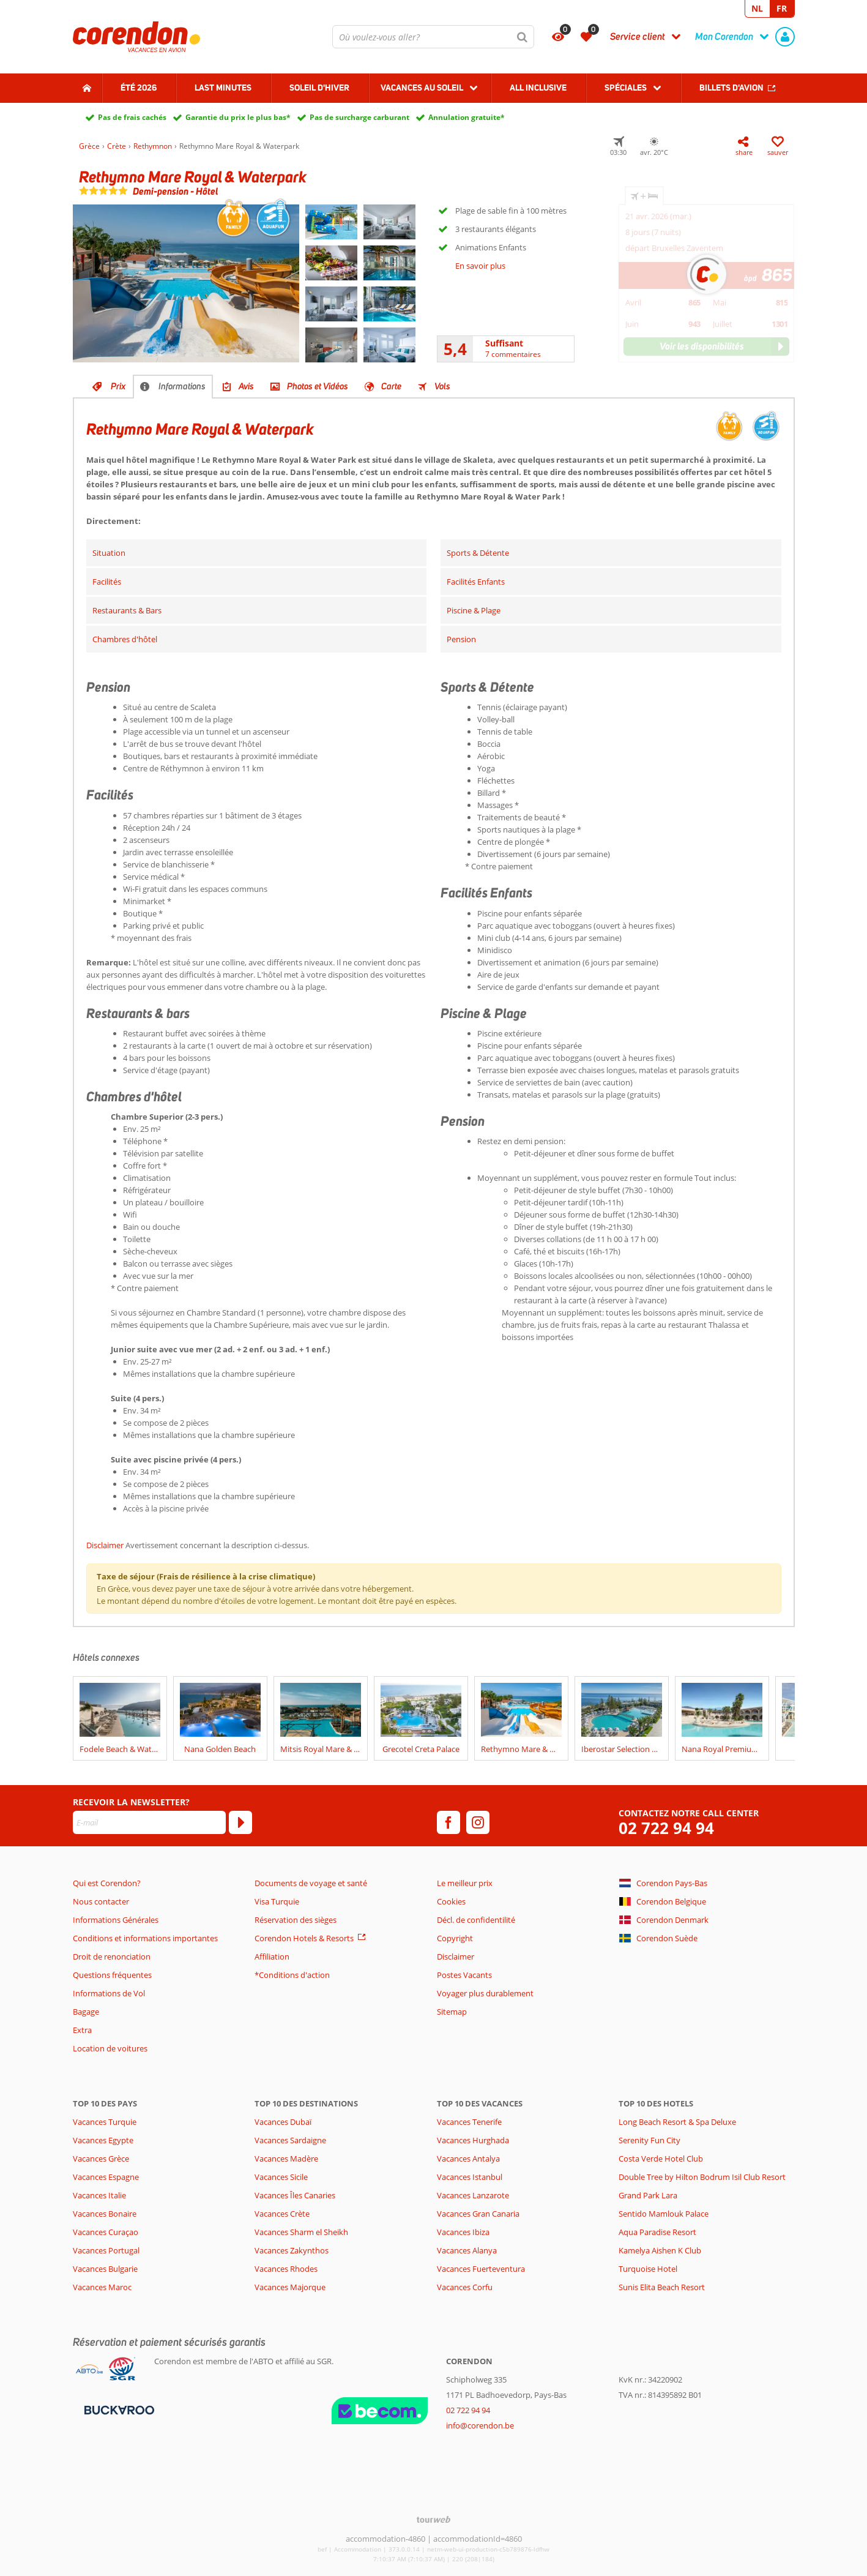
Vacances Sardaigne (290, 2140)
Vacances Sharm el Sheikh (301, 2231)
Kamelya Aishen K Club (660, 2250)
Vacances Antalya (468, 2158)
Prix (118, 386)
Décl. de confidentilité (476, 1919)
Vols (442, 386)
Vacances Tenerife (469, 2121)
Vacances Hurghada (473, 2140)
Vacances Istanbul (469, 2176)
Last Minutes (223, 87)
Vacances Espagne (106, 2176)
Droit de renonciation (112, 1956)
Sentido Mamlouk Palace (664, 2213)
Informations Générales (115, 1919)
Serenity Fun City (649, 2140)
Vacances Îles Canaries (295, 2195)
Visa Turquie (277, 1901)
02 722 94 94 (666, 1828)
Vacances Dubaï (283, 2121)
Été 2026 (139, 87)
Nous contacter (101, 1901)
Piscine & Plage (473, 610)
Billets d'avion (731, 87)
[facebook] (448, 1822)
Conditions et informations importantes (145, 1938)
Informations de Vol (109, 1993)
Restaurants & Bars (127, 610)
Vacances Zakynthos (292, 2250)
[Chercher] (522, 36)
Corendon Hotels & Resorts (304, 1938)
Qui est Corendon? (107, 1883)
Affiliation (272, 1956)
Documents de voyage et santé (311, 1883)
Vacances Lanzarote (473, 2195)
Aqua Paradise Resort (657, 2231)
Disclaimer (105, 1545)
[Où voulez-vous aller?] (433, 36)
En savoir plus (480, 265)
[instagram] (477, 1822)
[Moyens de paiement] (118, 2409)
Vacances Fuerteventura (481, 2268)
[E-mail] (149, 1822)
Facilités (106, 581)
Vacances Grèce (101, 2158)
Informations (182, 386)
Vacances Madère (286, 2158)
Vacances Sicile (281, 2176)
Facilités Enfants (476, 581)
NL (757, 8)
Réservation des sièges (296, 1919)
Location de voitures (110, 2048)
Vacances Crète (282, 2213)
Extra (82, 2029)
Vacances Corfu (465, 2287)
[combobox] (433, 36)
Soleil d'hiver (319, 87)
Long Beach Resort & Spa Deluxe (677, 2121)
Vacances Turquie (104, 2121)
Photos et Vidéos (317, 386)
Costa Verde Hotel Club (661, 2158)
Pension (461, 639)
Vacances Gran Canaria (478, 2213)
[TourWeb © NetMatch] (433, 2519)
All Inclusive (538, 87)
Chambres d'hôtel (124, 639)
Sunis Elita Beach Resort (662, 2287)
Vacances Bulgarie (105, 2268)
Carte (391, 386)
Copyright (455, 1938)
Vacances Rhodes (286, 2268)
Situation (108, 552)
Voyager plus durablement (485, 1993)
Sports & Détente (478, 552)
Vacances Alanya (467, 2250)
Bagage (86, 2011)
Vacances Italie (99, 2195)
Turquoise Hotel (648, 2268)
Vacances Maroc (102, 2287)
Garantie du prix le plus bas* (238, 117)
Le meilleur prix (465, 1883)
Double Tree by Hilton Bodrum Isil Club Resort (702, 2176)
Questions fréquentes (112, 1974)
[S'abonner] (240, 1822)
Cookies (451, 1901)
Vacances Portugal (106, 2250)
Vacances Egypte (103, 2140)
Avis (246, 386)
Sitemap (452, 2011)
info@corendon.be (480, 2425)
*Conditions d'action (292, 1974)
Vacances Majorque (290, 2287)
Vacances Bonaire (104, 2213)
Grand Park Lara (648, 2195)
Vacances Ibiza (463, 2231)
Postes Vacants (464, 1974)
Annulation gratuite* (466, 117)
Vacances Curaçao (105, 2231)
